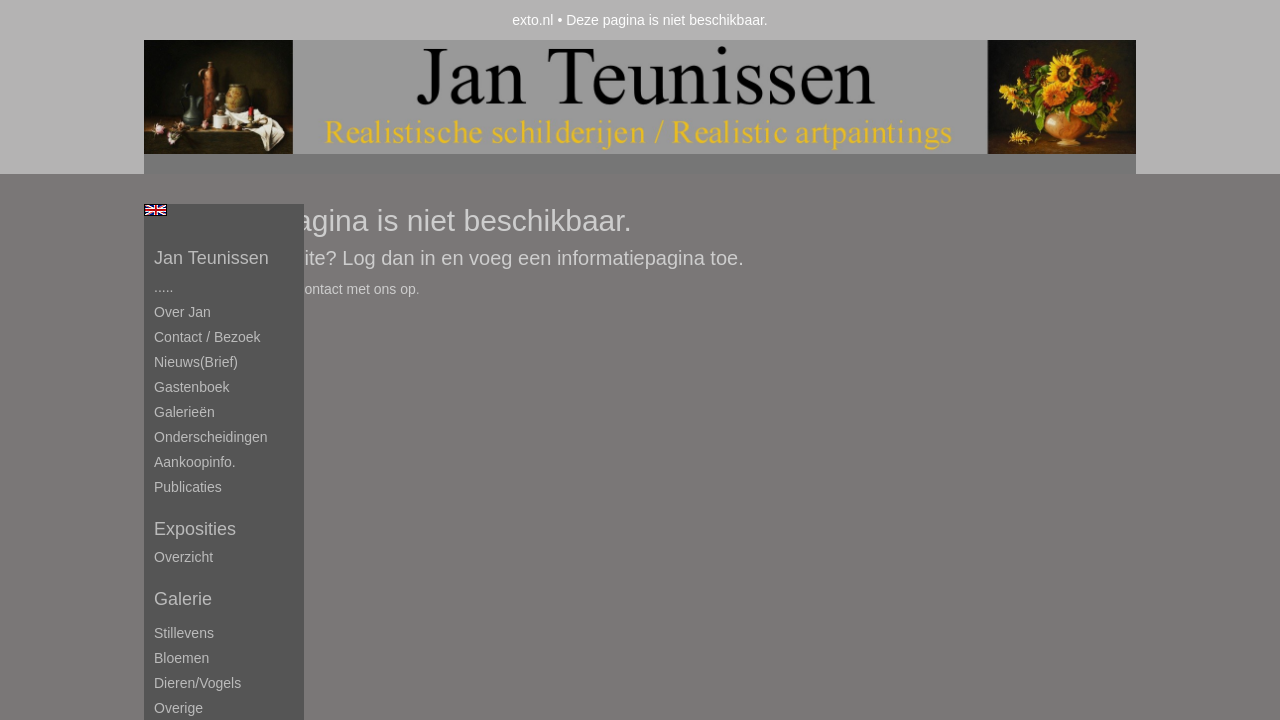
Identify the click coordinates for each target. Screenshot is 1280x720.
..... (163, 287)
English (155, 210)
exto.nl (532, 20)
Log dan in (388, 258)
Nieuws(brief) (196, 362)
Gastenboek (192, 387)
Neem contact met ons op (336, 289)
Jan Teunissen (211, 258)
